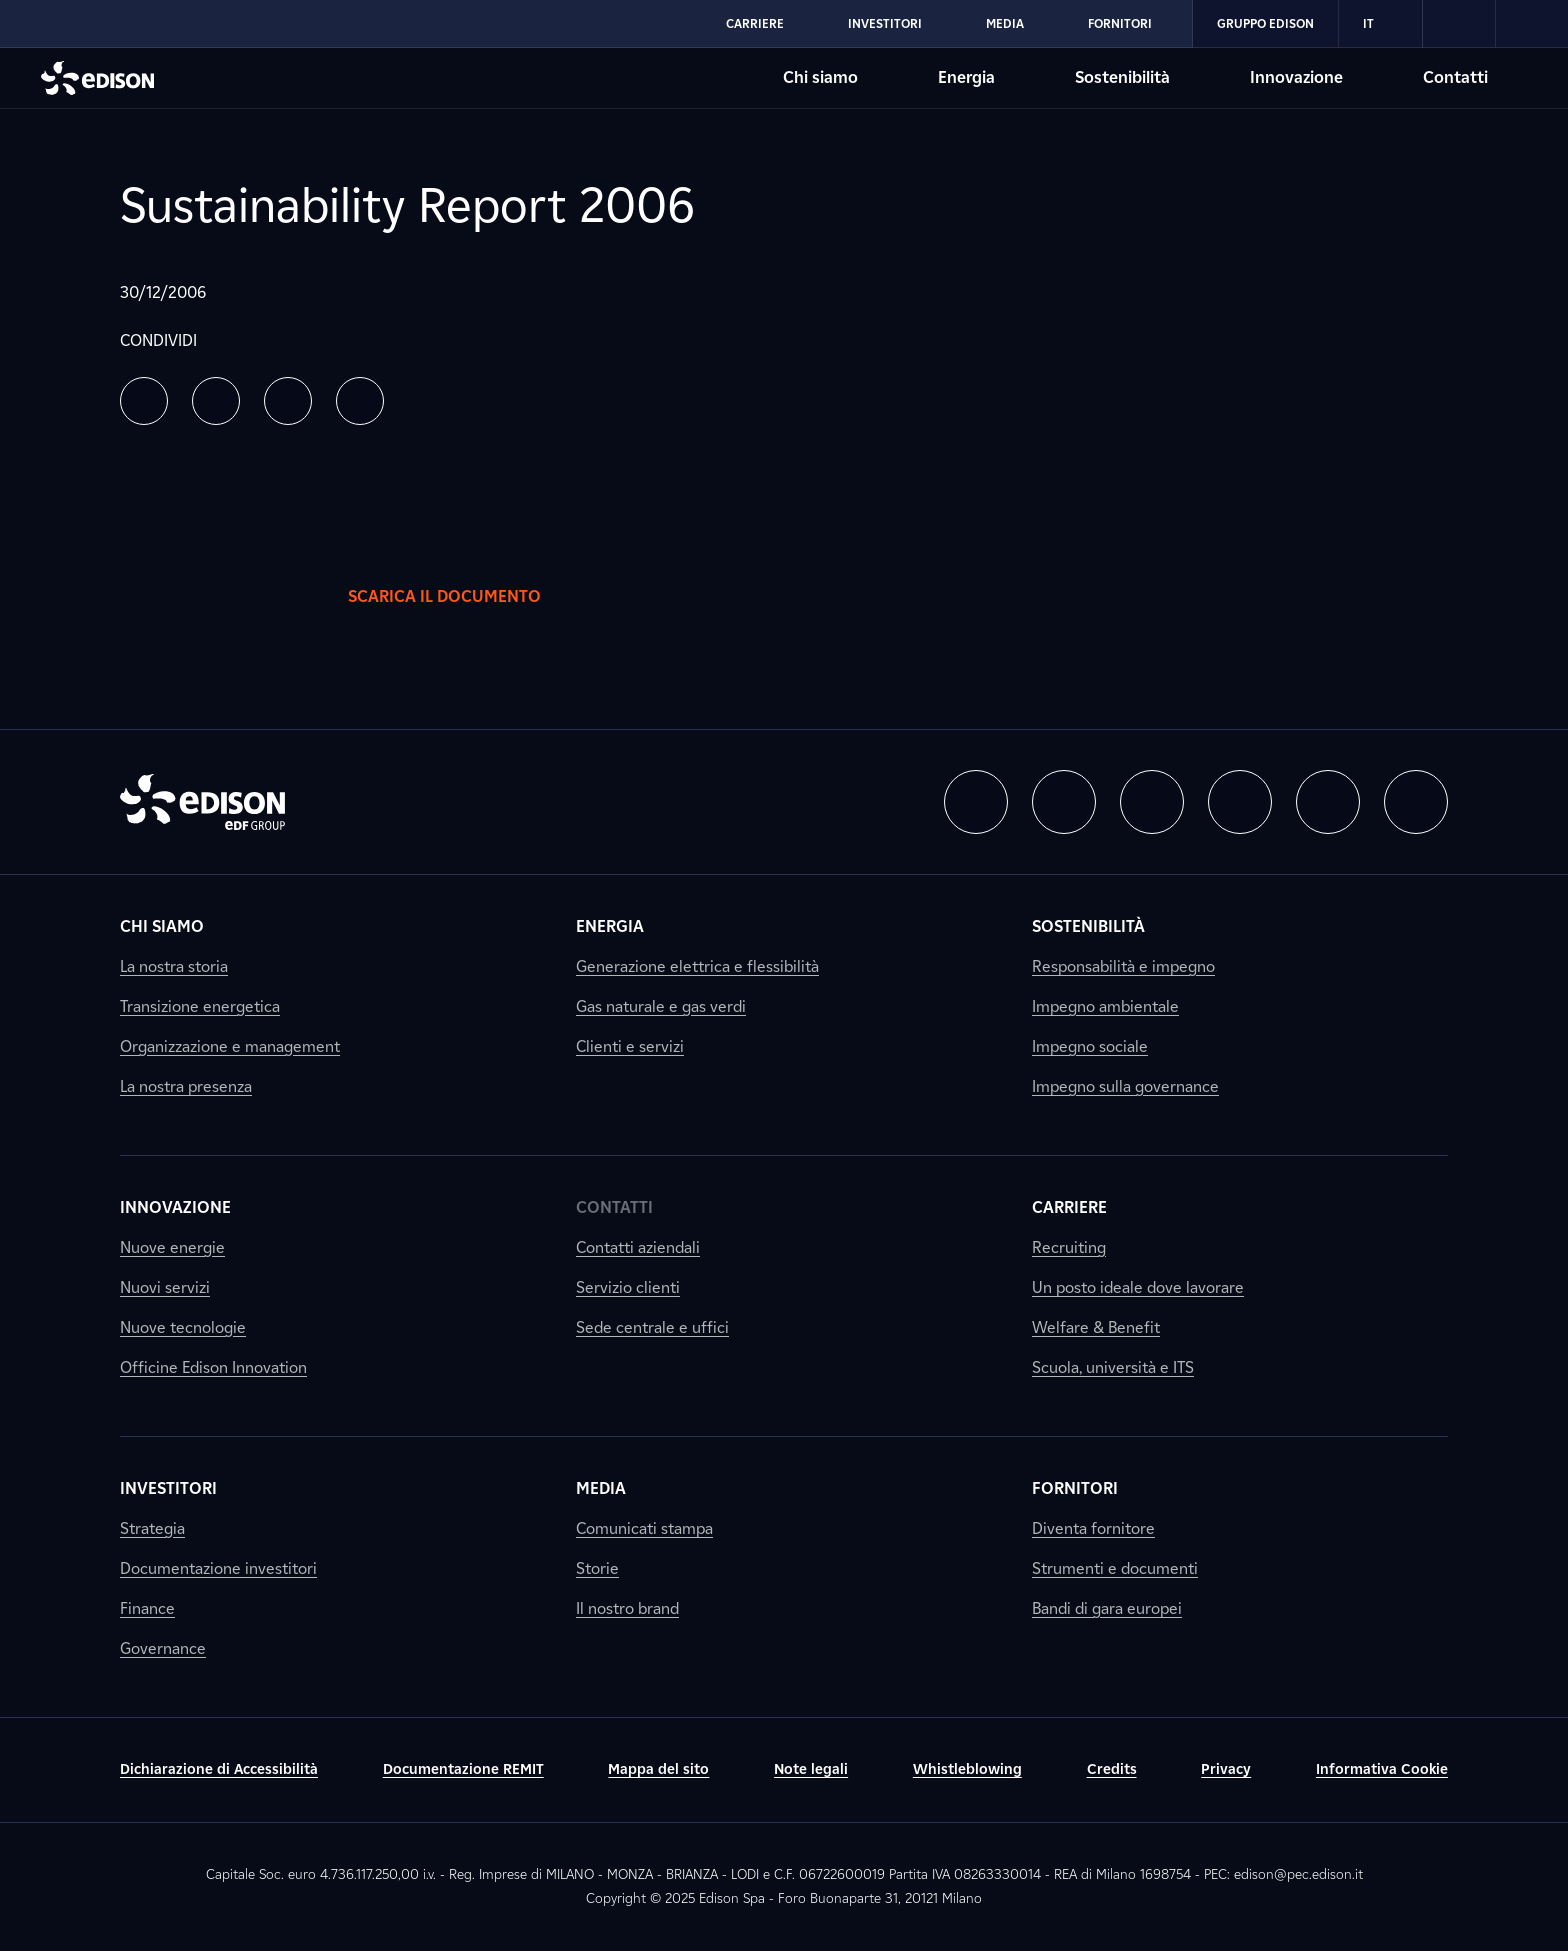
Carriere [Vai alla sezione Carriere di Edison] (755, 23)
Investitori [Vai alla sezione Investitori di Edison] (885, 23)
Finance (147, 1608)
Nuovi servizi (165, 1287)
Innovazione (175, 1207)
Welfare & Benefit (1096, 1327)
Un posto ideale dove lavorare (1138, 1287)
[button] (144, 401)
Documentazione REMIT (463, 1769)
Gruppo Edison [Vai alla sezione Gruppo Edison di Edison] (1265, 23)
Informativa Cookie (1382, 1769)
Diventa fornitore (1093, 1528)
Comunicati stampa (644, 1528)
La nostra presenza (186, 1086)
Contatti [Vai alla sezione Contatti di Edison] (1455, 77)
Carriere (1069, 1207)
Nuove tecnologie (183, 1327)
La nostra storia (174, 966)
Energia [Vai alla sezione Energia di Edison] (966, 77)
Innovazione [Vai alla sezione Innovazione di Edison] (1296, 77)
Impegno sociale (1090, 1046)
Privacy (1226, 1769)
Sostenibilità (1088, 926)
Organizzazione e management (230, 1046)
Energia (610, 926)
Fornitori (1075, 1488)
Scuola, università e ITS (1113, 1367)
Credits (1112, 1769)
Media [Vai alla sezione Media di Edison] (1005, 23)
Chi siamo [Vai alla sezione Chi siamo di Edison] (820, 77)
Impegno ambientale (1105, 1006)
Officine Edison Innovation (213, 1367)
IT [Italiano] (1380, 24)
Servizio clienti (628, 1287)
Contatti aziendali (638, 1247)
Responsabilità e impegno (1123, 966)
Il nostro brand (627, 1608)
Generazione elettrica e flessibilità (697, 966)
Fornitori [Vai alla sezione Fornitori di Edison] (1120, 23)
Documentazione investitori (218, 1568)
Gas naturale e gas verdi (661, 1006)
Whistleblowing (967, 1769)
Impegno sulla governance (1125, 1086)
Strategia (152, 1528)
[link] (1459, 24)
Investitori (168, 1488)
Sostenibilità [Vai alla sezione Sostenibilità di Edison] (1122, 77)
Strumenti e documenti (1115, 1568)
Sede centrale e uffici (652, 1327)
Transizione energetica (200, 1006)
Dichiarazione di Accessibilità (219, 1769)
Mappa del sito (658, 1769)
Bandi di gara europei (1107, 1608)
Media (601, 1488)
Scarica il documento (464, 597)
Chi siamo (162, 926)
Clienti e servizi (630, 1046)
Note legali (811, 1769)
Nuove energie (172, 1247)
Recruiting (1069, 1247)
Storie (597, 1568)
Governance (163, 1648)
